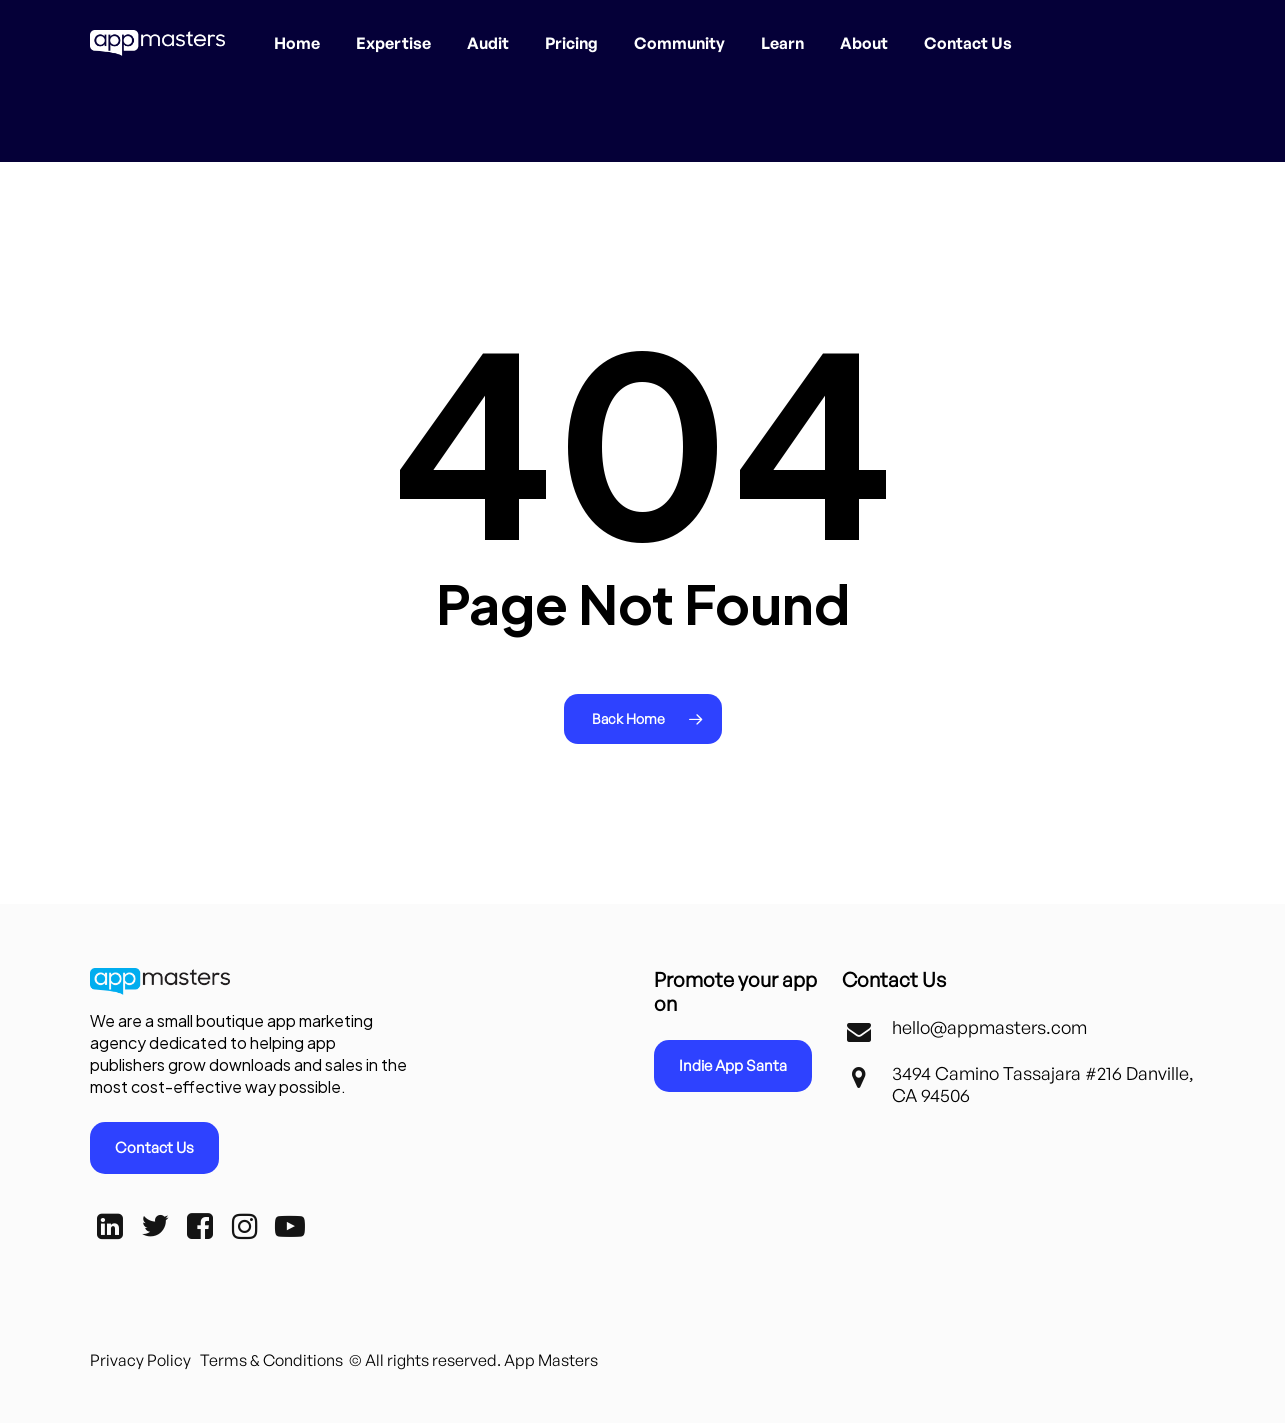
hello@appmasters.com (989, 1027)
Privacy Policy (140, 1360)
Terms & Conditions (271, 1360)
